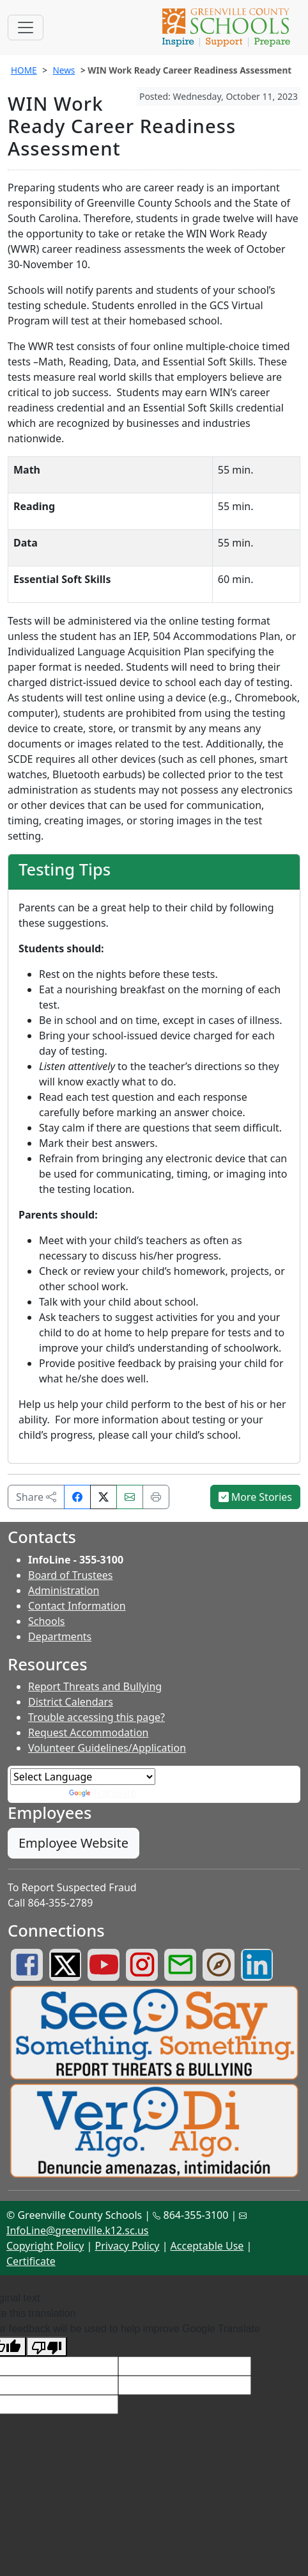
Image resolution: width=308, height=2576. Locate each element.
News (63, 70)
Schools (46, 1621)
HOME (24, 70)
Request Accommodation (88, 1732)
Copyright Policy (45, 2246)
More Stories (256, 1497)
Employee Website (73, 1843)
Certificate (31, 2261)
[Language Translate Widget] (82, 1776)
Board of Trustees (70, 1575)
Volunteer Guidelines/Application (107, 1748)
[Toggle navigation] (25, 27)
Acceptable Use (207, 2246)
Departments (59, 1636)
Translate (103, 1793)
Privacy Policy (127, 2246)
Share (36, 1497)
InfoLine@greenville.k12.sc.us (77, 2230)
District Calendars (70, 1702)
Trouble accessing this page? (96, 1717)
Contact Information (77, 1606)
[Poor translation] (46, 2346)
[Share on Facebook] (77, 1497)
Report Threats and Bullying (95, 1686)
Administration (63, 1590)
